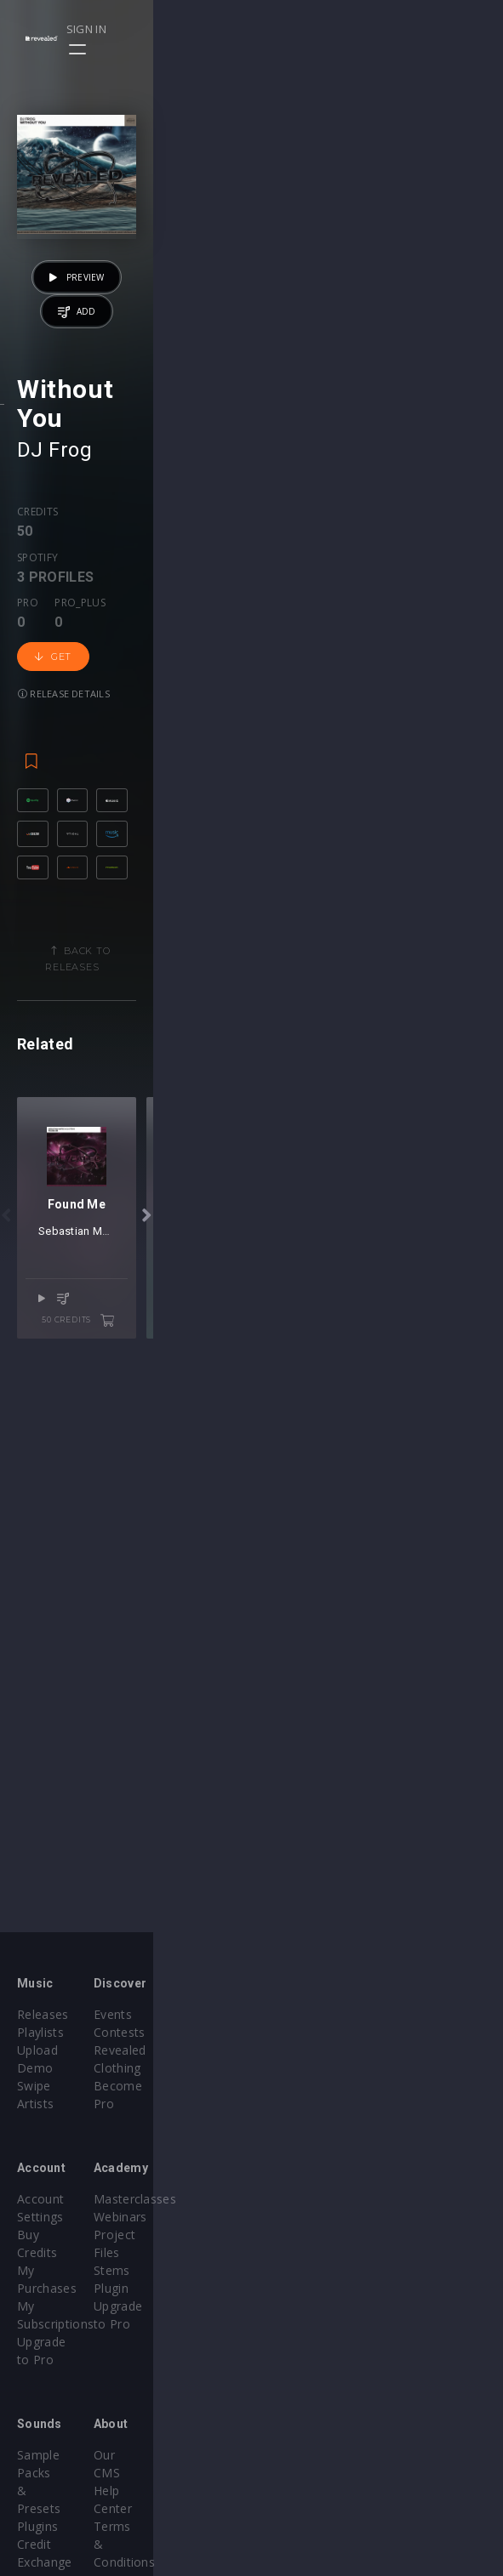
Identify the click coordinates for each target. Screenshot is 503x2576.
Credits (37, 798)
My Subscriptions (66, 2234)
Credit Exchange (63, 2401)
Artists (35, 2086)
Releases (43, 2014)
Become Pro (305, 2068)
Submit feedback (317, 2437)
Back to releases (258, 1180)
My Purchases (57, 2217)
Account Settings (65, 2181)
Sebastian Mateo (220, 1794)
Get (308, 815)
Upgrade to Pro (61, 2252)
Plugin (286, 2252)
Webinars (296, 2199)
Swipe (34, 2068)
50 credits (428, 1862)
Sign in (428, 29)
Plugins (37, 2383)
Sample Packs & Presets (87, 2365)
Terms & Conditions (327, 2401)
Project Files (304, 2217)
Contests (295, 2032)
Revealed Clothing (320, 2050)
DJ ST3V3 (301, 1794)
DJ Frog (54, 736)
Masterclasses (310, 2181)
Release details (396, 814)
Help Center (303, 2383)
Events (288, 2014)
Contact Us (301, 2455)
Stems (287, 2234)
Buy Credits (50, 2199)
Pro (178, 798)
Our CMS (294, 2365)
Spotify (95, 798)
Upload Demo (57, 2050)
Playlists (40, 2032)
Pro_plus (230, 798)
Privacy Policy (308, 2419)
